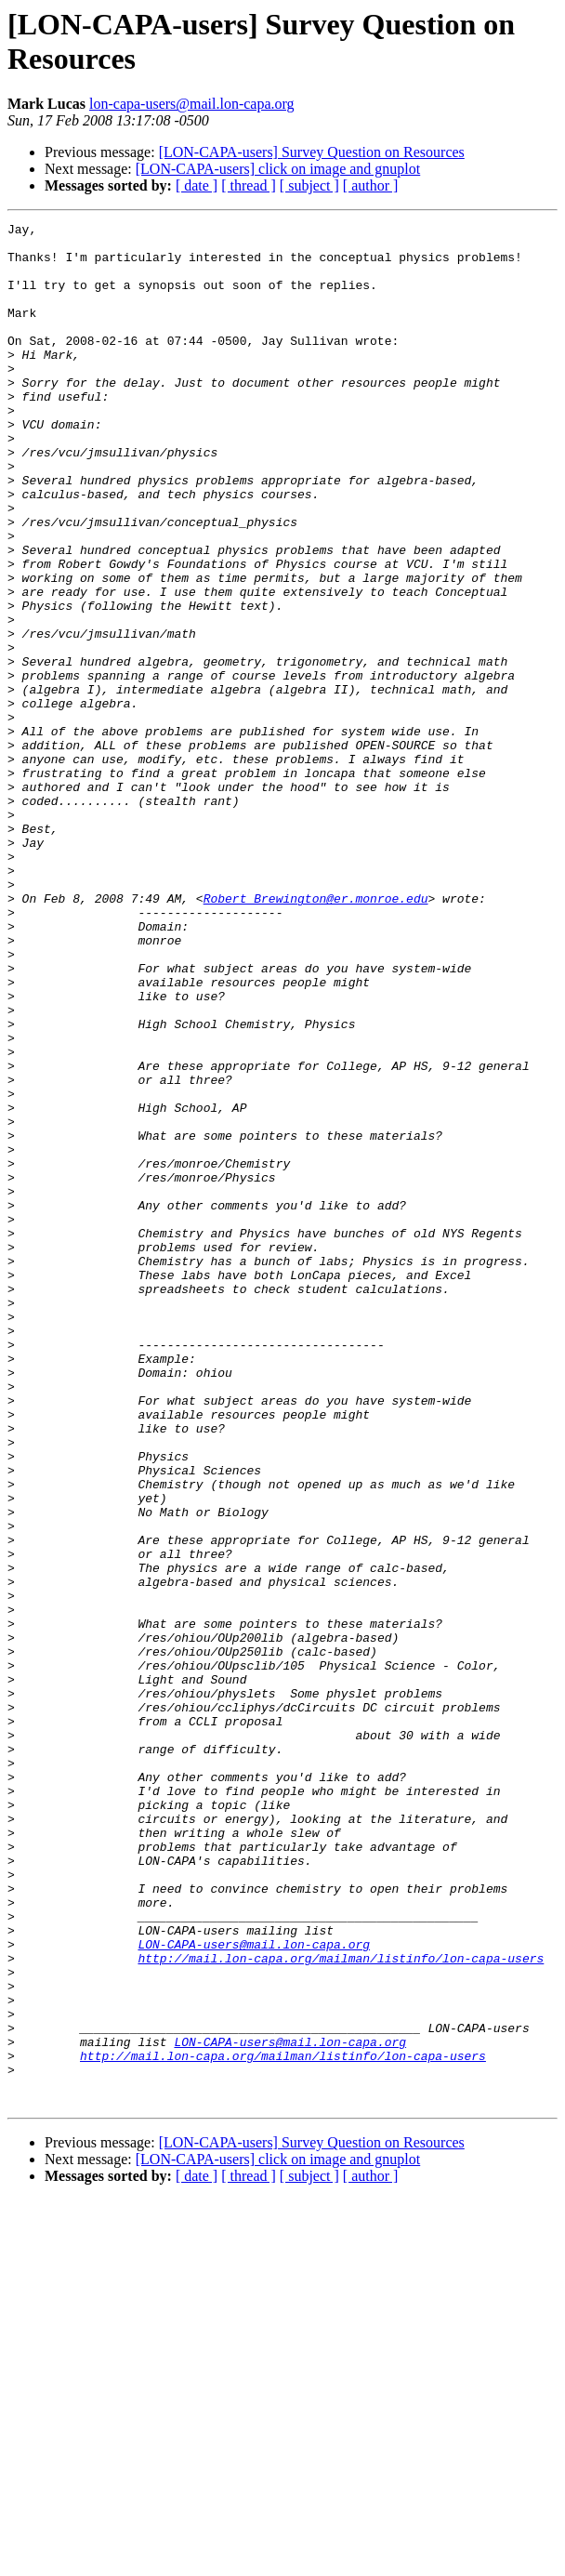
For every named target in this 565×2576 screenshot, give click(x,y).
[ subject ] (309, 185)
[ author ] (371, 185)
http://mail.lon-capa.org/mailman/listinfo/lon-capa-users (341, 2306)
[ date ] (196, 185)
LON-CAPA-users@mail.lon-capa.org (254, 2289)
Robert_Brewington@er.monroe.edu (316, 1034)
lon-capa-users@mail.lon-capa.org (192, 104)
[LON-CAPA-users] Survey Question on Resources (312, 152)
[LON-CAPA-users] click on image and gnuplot (278, 169)
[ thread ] (248, 185)
